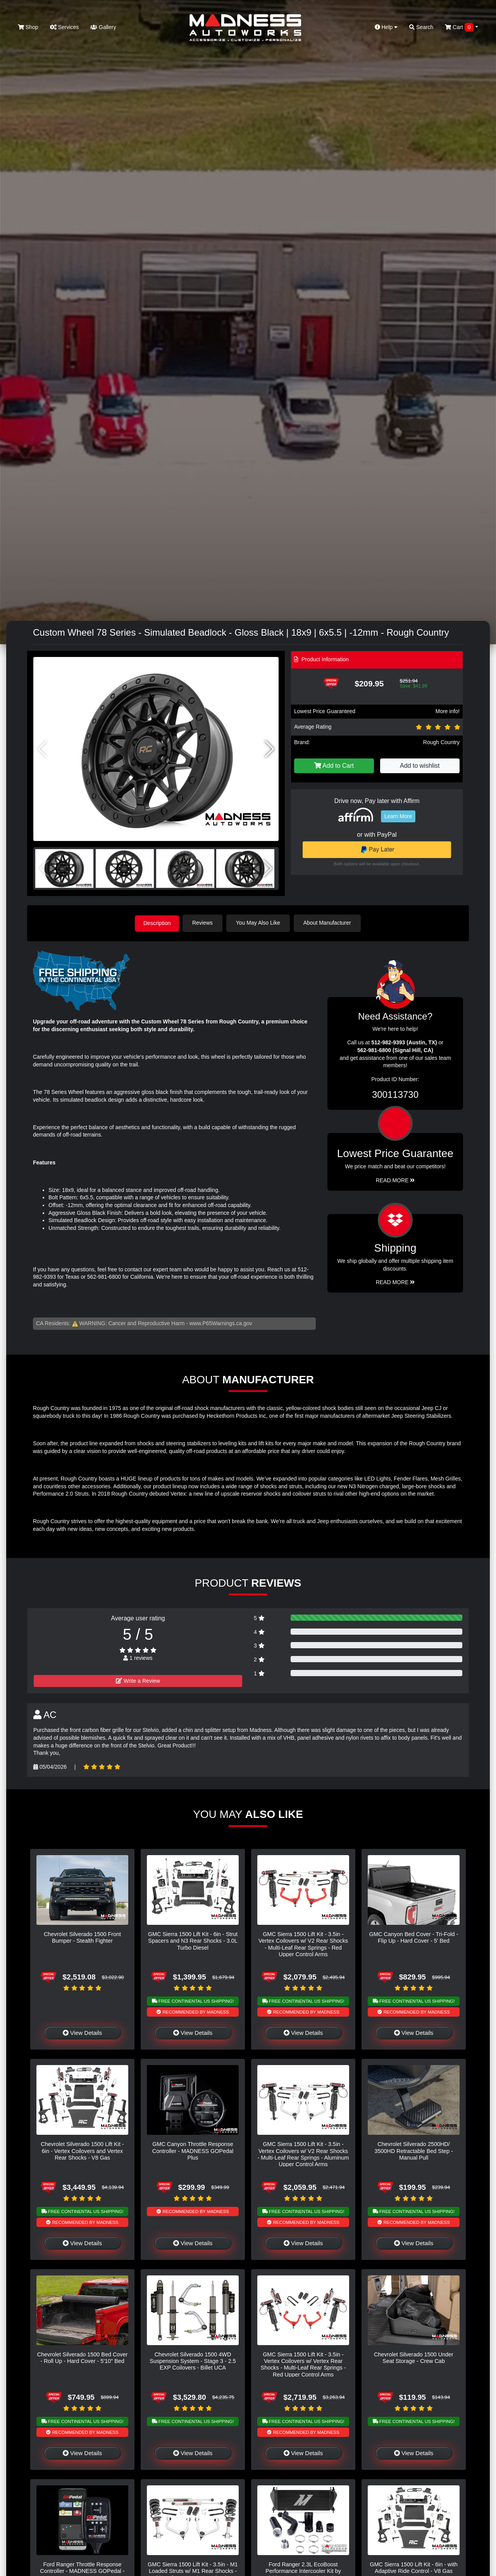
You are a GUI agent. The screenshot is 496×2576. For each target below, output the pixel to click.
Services (64, 27)
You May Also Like (260, 923)
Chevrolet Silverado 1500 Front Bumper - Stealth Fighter (82, 1937)
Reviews (204, 923)
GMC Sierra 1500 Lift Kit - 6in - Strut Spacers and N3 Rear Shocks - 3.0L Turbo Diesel (193, 1940)
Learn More (398, 816)
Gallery (103, 27)
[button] (269, 749)
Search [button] (421, 27)
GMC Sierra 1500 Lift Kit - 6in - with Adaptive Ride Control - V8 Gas (413, 2567)
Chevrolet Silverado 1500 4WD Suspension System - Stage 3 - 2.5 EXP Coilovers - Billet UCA (193, 2360)
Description (156, 923)
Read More (395, 1180)
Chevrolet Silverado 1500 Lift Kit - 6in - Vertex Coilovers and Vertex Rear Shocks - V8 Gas (82, 2150)
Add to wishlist (419, 765)
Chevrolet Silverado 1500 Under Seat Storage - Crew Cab (413, 2357)
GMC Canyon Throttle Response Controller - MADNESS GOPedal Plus (193, 2150)
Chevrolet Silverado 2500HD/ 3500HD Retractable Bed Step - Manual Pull (413, 2150)
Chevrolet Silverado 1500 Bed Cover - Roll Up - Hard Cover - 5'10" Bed (82, 2357)
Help (386, 27)
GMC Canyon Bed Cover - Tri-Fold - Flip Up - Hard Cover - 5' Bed (413, 1937)
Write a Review (138, 1680)
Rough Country (441, 742)
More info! (448, 711)
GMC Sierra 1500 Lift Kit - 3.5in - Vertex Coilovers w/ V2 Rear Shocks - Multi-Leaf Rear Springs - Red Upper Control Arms (303, 1944)
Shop (28, 27)
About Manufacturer (329, 923)
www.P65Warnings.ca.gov (220, 1323)
